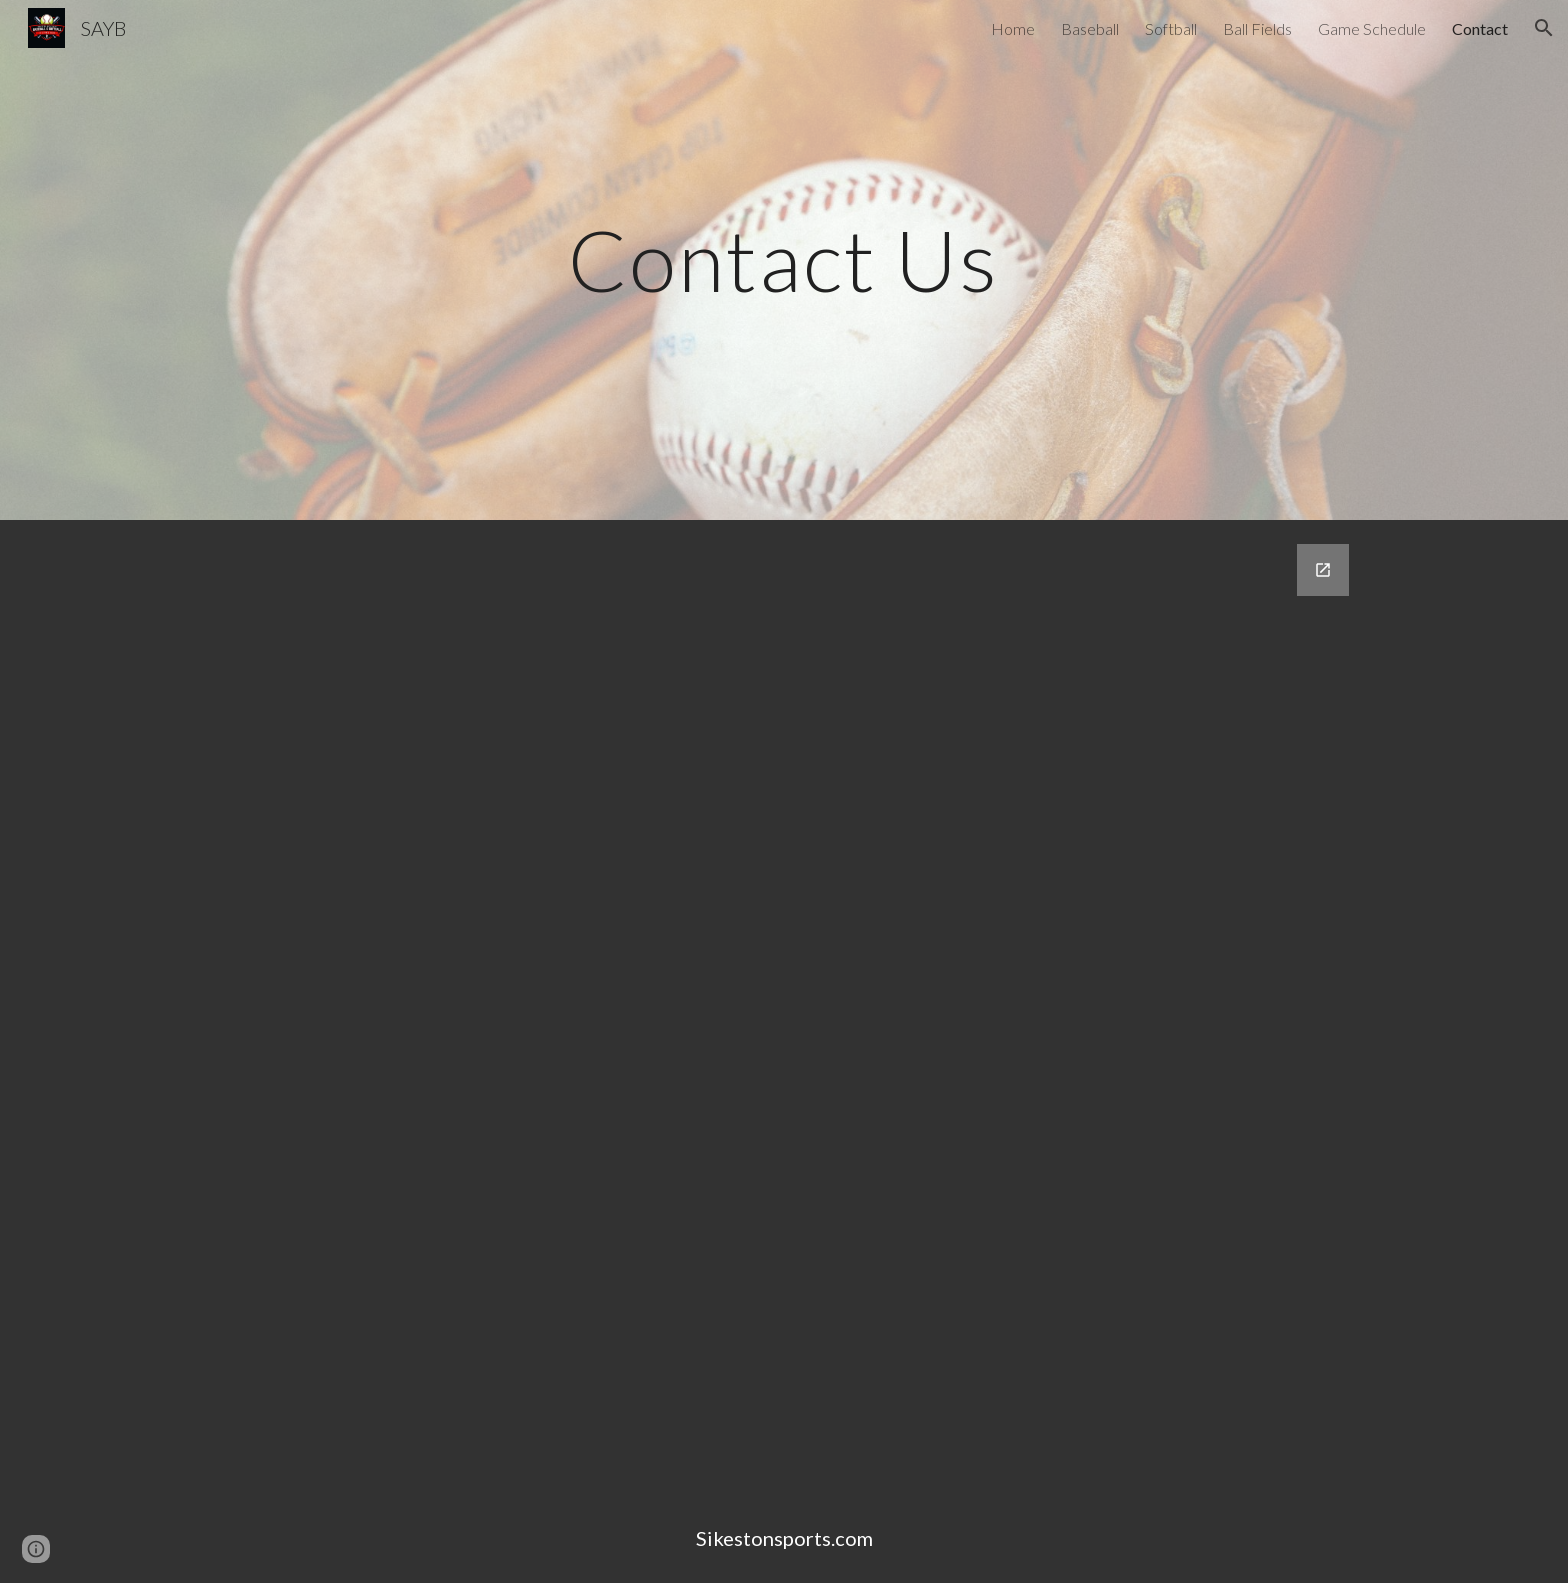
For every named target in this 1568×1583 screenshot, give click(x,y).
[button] (1544, 28)
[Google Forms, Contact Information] (833, 1007)
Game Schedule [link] (1372, 28)
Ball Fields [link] (1257, 28)
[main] (784, 259)
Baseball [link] (1090, 28)
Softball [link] (1171, 28)
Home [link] (1013, 28)
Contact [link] (1480, 28)
